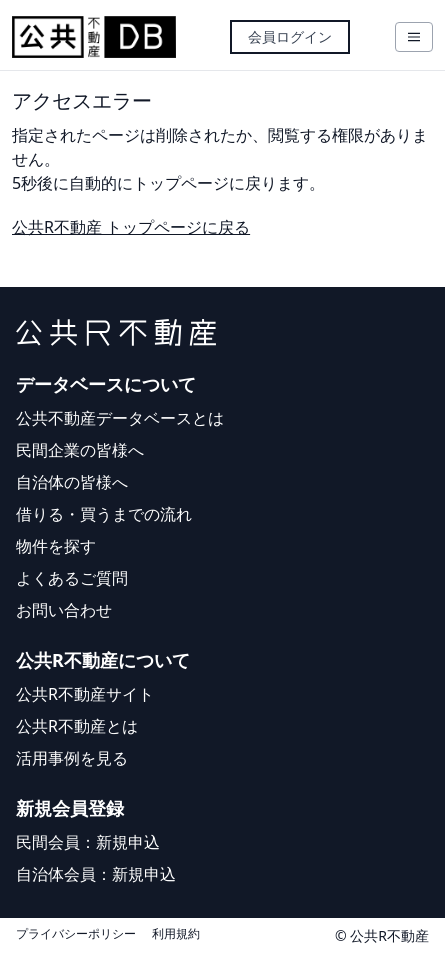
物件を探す (56, 546)
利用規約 (176, 934)
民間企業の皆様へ (80, 450)
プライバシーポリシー (76, 934)
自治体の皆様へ (72, 482)
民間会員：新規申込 (88, 842)
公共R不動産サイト (85, 694)
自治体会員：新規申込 (96, 874)
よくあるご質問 (72, 578)
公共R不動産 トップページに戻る (131, 227)
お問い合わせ (64, 610)
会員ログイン (290, 36)
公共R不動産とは (77, 726)
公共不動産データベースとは (120, 418)
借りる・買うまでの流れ (104, 514)
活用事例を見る (72, 758)
